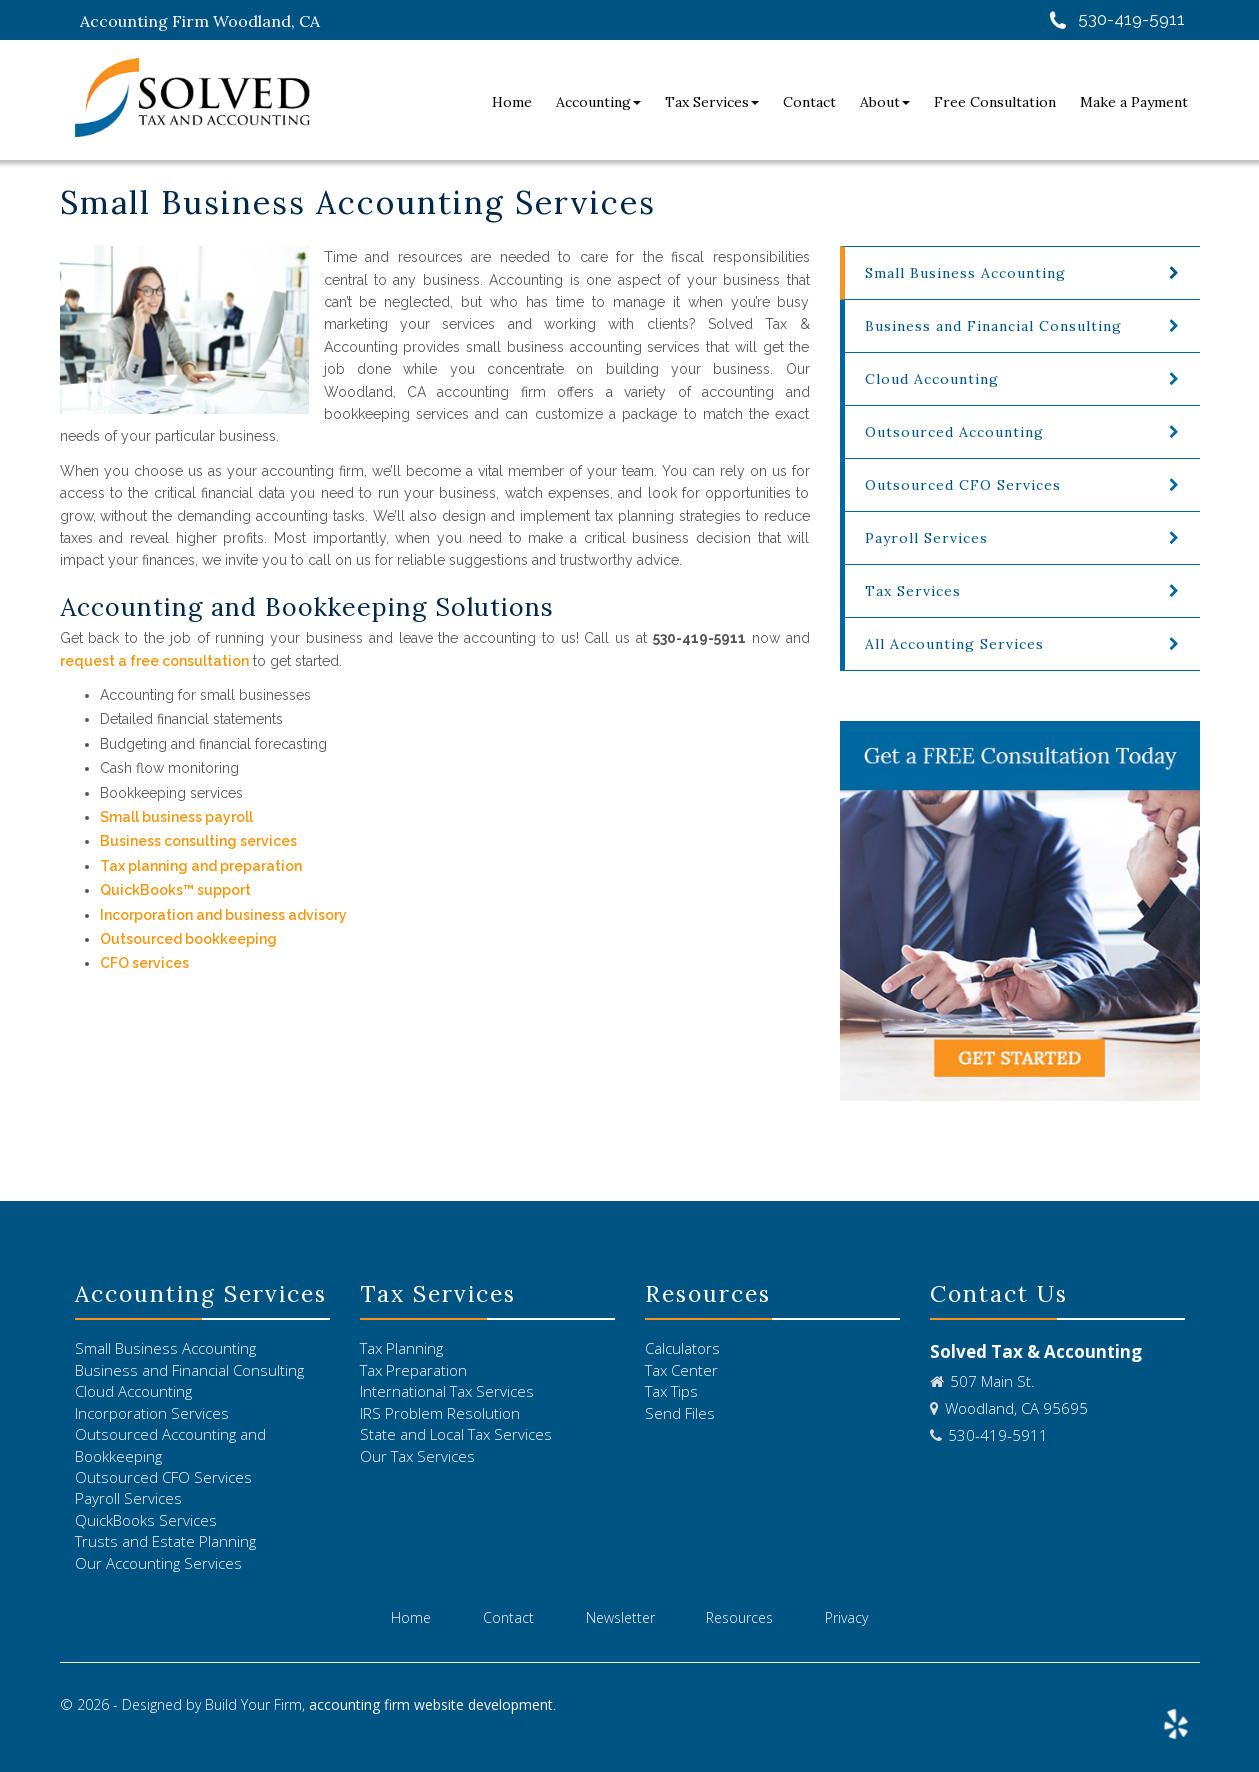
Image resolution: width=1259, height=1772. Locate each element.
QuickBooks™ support (175, 890)
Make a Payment (1134, 102)
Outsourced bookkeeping (188, 939)
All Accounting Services (954, 644)
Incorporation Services (152, 1413)
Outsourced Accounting (954, 432)
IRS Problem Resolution (440, 1413)
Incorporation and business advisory (223, 915)
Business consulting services (198, 841)
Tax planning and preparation (201, 866)
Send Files (680, 1413)
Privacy (846, 1617)
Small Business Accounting (165, 1348)
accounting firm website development (431, 1704)
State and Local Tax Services (456, 1434)
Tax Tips (671, 1391)
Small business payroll (178, 817)
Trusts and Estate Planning (165, 1541)
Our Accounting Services (158, 1563)
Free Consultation (995, 102)
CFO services (144, 963)
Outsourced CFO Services (963, 485)
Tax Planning (401, 1348)
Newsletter (620, 1617)
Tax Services (712, 102)
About (885, 102)
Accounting (598, 102)
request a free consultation (154, 661)
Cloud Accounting (932, 379)
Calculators (682, 1348)
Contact (809, 102)
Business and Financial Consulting (993, 326)
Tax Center (681, 1370)
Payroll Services (926, 538)
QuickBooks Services (146, 1520)
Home (512, 102)
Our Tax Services (417, 1456)
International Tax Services (447, 1391)
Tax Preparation (413, 1370)
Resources (739, 1617)
